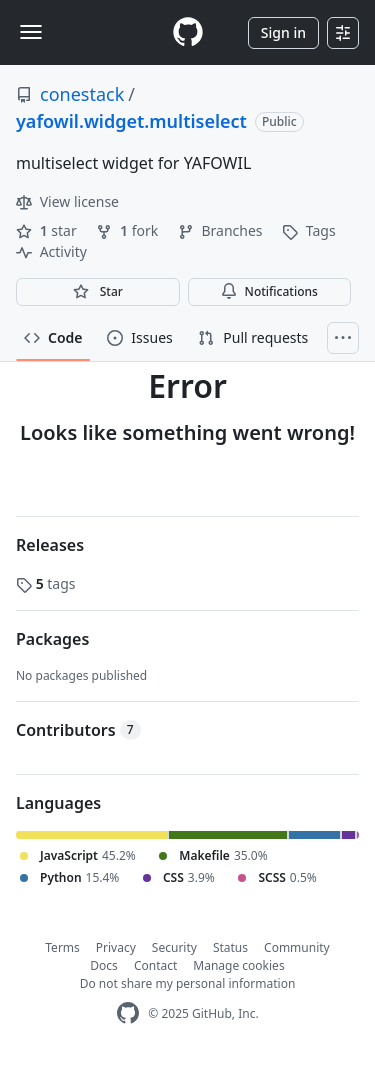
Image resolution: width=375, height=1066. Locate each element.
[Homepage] (188, 32)
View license (67, 201)
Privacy (116, 947)
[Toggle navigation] (31, 32)
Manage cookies (238, 965)
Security (174, 947)
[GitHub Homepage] (128, 1013)
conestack (82, 94)
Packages (52, 639)
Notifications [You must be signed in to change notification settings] (269, 291)
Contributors (78, 730)
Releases (50, 545)
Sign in (283, 32)
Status (230, 947)
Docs (104, 965)
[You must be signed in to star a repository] (98, 292)
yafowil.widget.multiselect (131, 121)
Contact (155, 965)
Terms (62, 947)
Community (297, 947)
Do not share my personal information (188, 983)
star (48, 230)
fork (128, 230)
